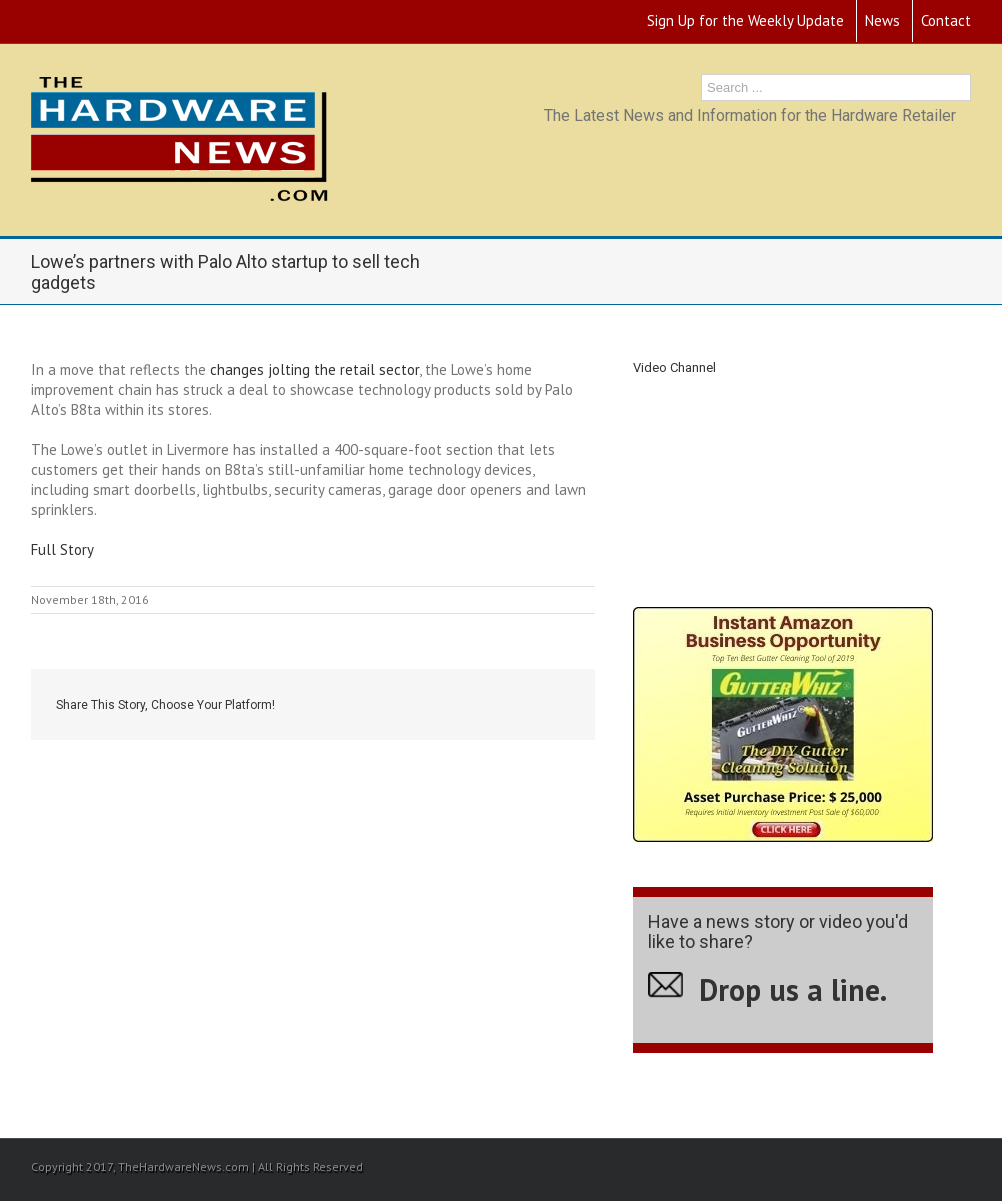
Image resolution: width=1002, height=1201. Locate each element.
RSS (37, 17)
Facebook (377, 705)
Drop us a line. (793, 989)
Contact (946, 20)
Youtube (75, 23)
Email (556, 706)
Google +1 (506, 706)
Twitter (417, 705)
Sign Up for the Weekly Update (745, 20)
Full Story (62, 549)
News (882, 20)
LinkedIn (460, 703)
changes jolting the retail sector (314, 369)
